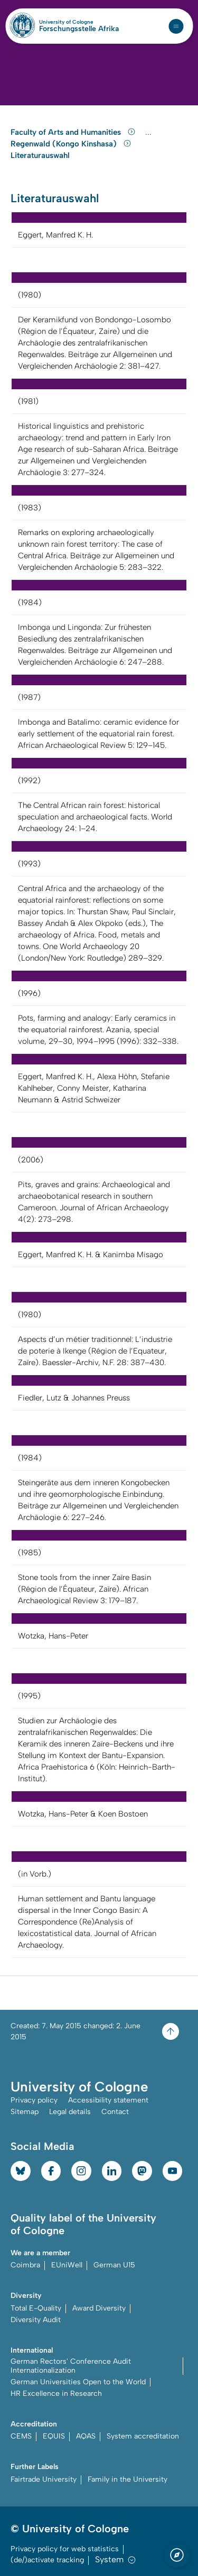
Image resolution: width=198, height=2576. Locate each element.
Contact (115, 2111)
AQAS (86, 2436)
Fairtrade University (44, 2479)
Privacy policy (34, 2100)
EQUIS (54, 2436)
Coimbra (25, 2265)
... (150, 132)
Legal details (70, 2111)
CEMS (21, 2436)
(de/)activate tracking (47, 2559)
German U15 (114, 2265)
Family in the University (127, 2479)
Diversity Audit (36, 2319)
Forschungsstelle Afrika (79, 29)
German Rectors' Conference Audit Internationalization (71, 2366)
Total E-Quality (36, 2308)
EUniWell (66, 2265)
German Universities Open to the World (78, 2381)
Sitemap (25, 2111)
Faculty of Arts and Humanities (74, 132)
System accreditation (143, 2436)
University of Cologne (79, 22)
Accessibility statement (108, 2100)
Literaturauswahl (40, 155)
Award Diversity (99, 2308)
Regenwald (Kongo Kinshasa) (71, 144)
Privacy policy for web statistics (65, 2548)
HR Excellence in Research (56, 2393)
